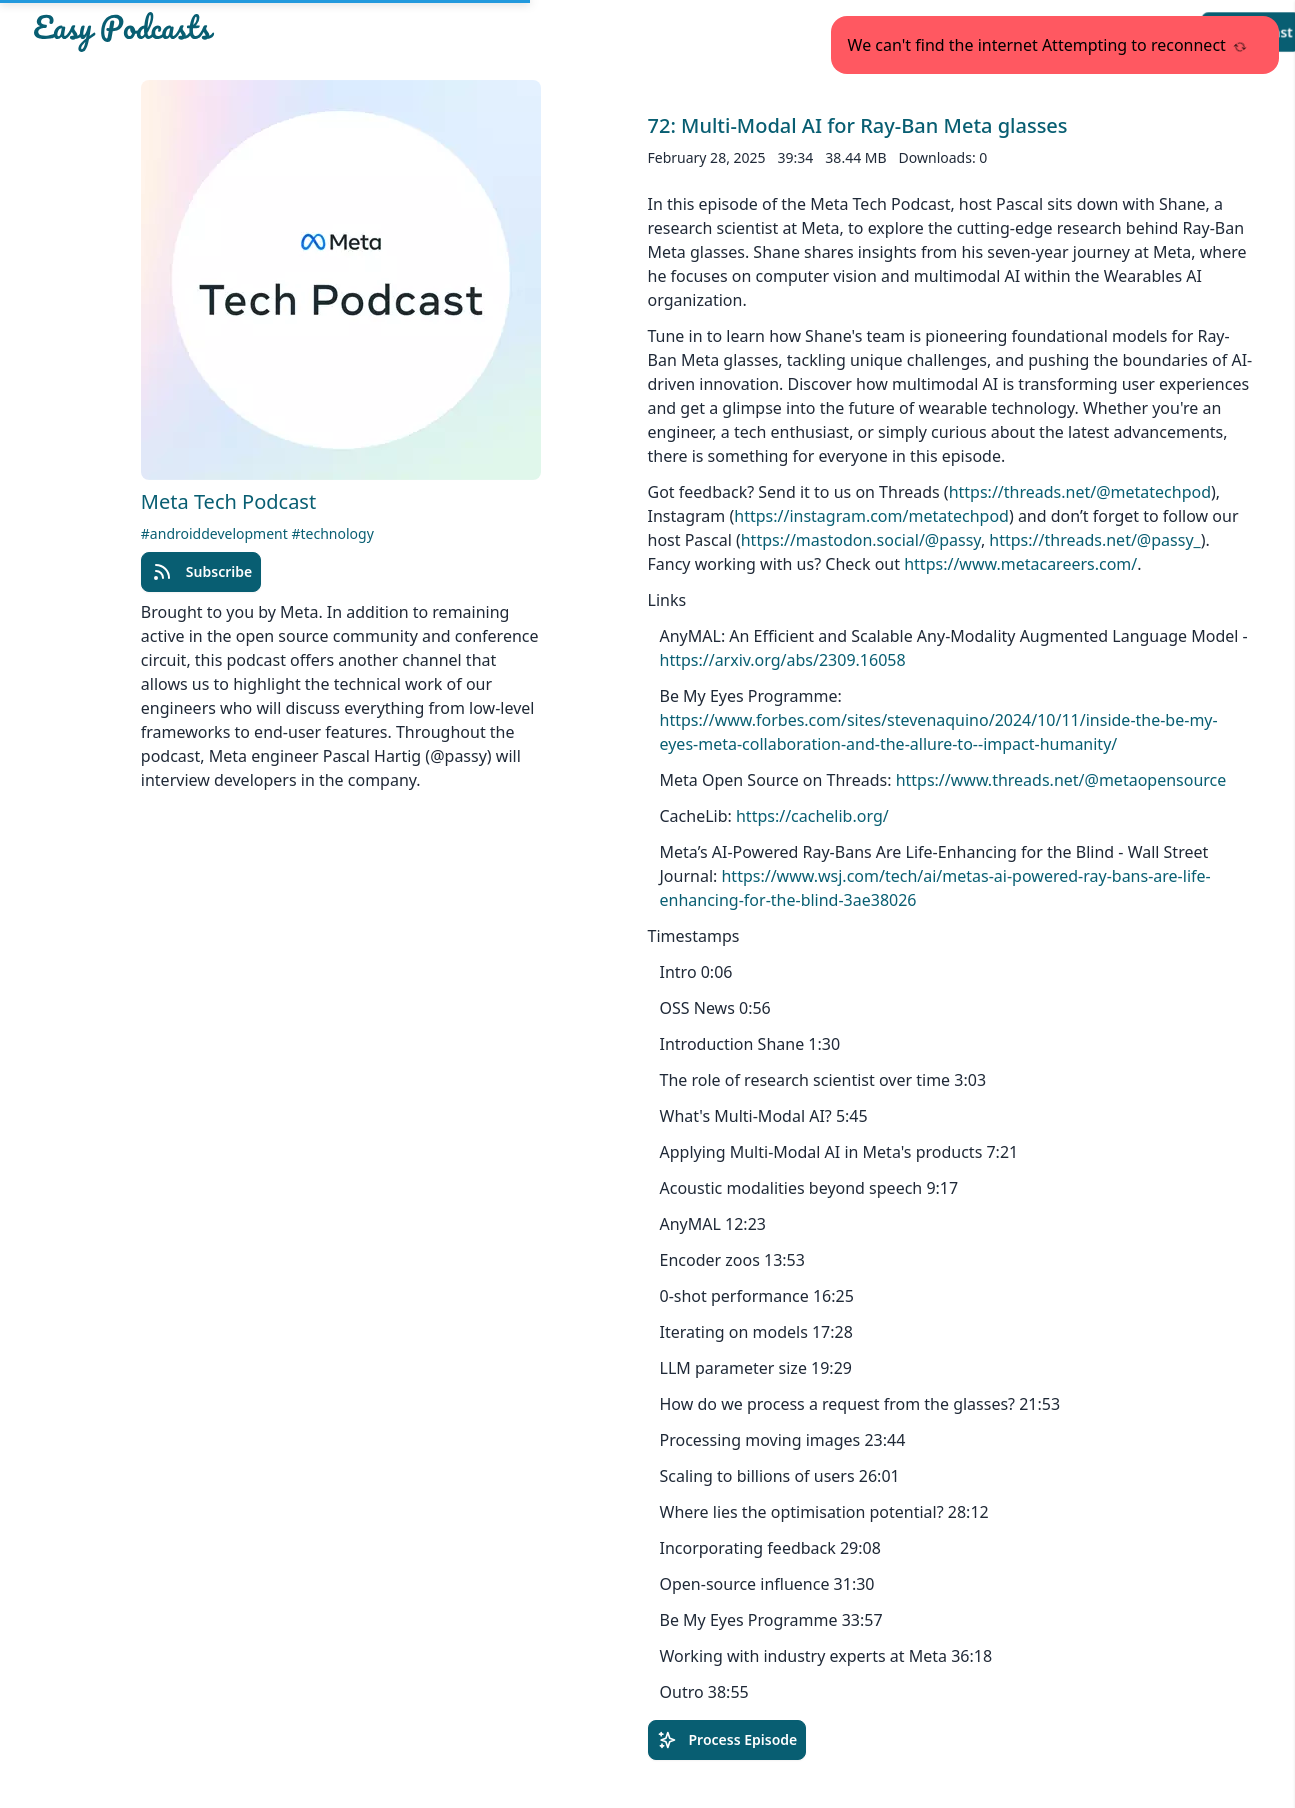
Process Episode (727, 1740)
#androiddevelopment (216, 533)
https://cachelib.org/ (812, 816)
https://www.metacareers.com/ (1020, 564)
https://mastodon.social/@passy (861, 540)
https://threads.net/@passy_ (1094, 540)
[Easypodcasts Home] (232, 32)
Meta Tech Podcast (228, 501)
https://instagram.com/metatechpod (871, 516)
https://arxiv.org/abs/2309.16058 (783, 660)
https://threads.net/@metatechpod (1080, 492)
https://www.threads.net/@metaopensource (1061, 780)
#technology (332, 533)
